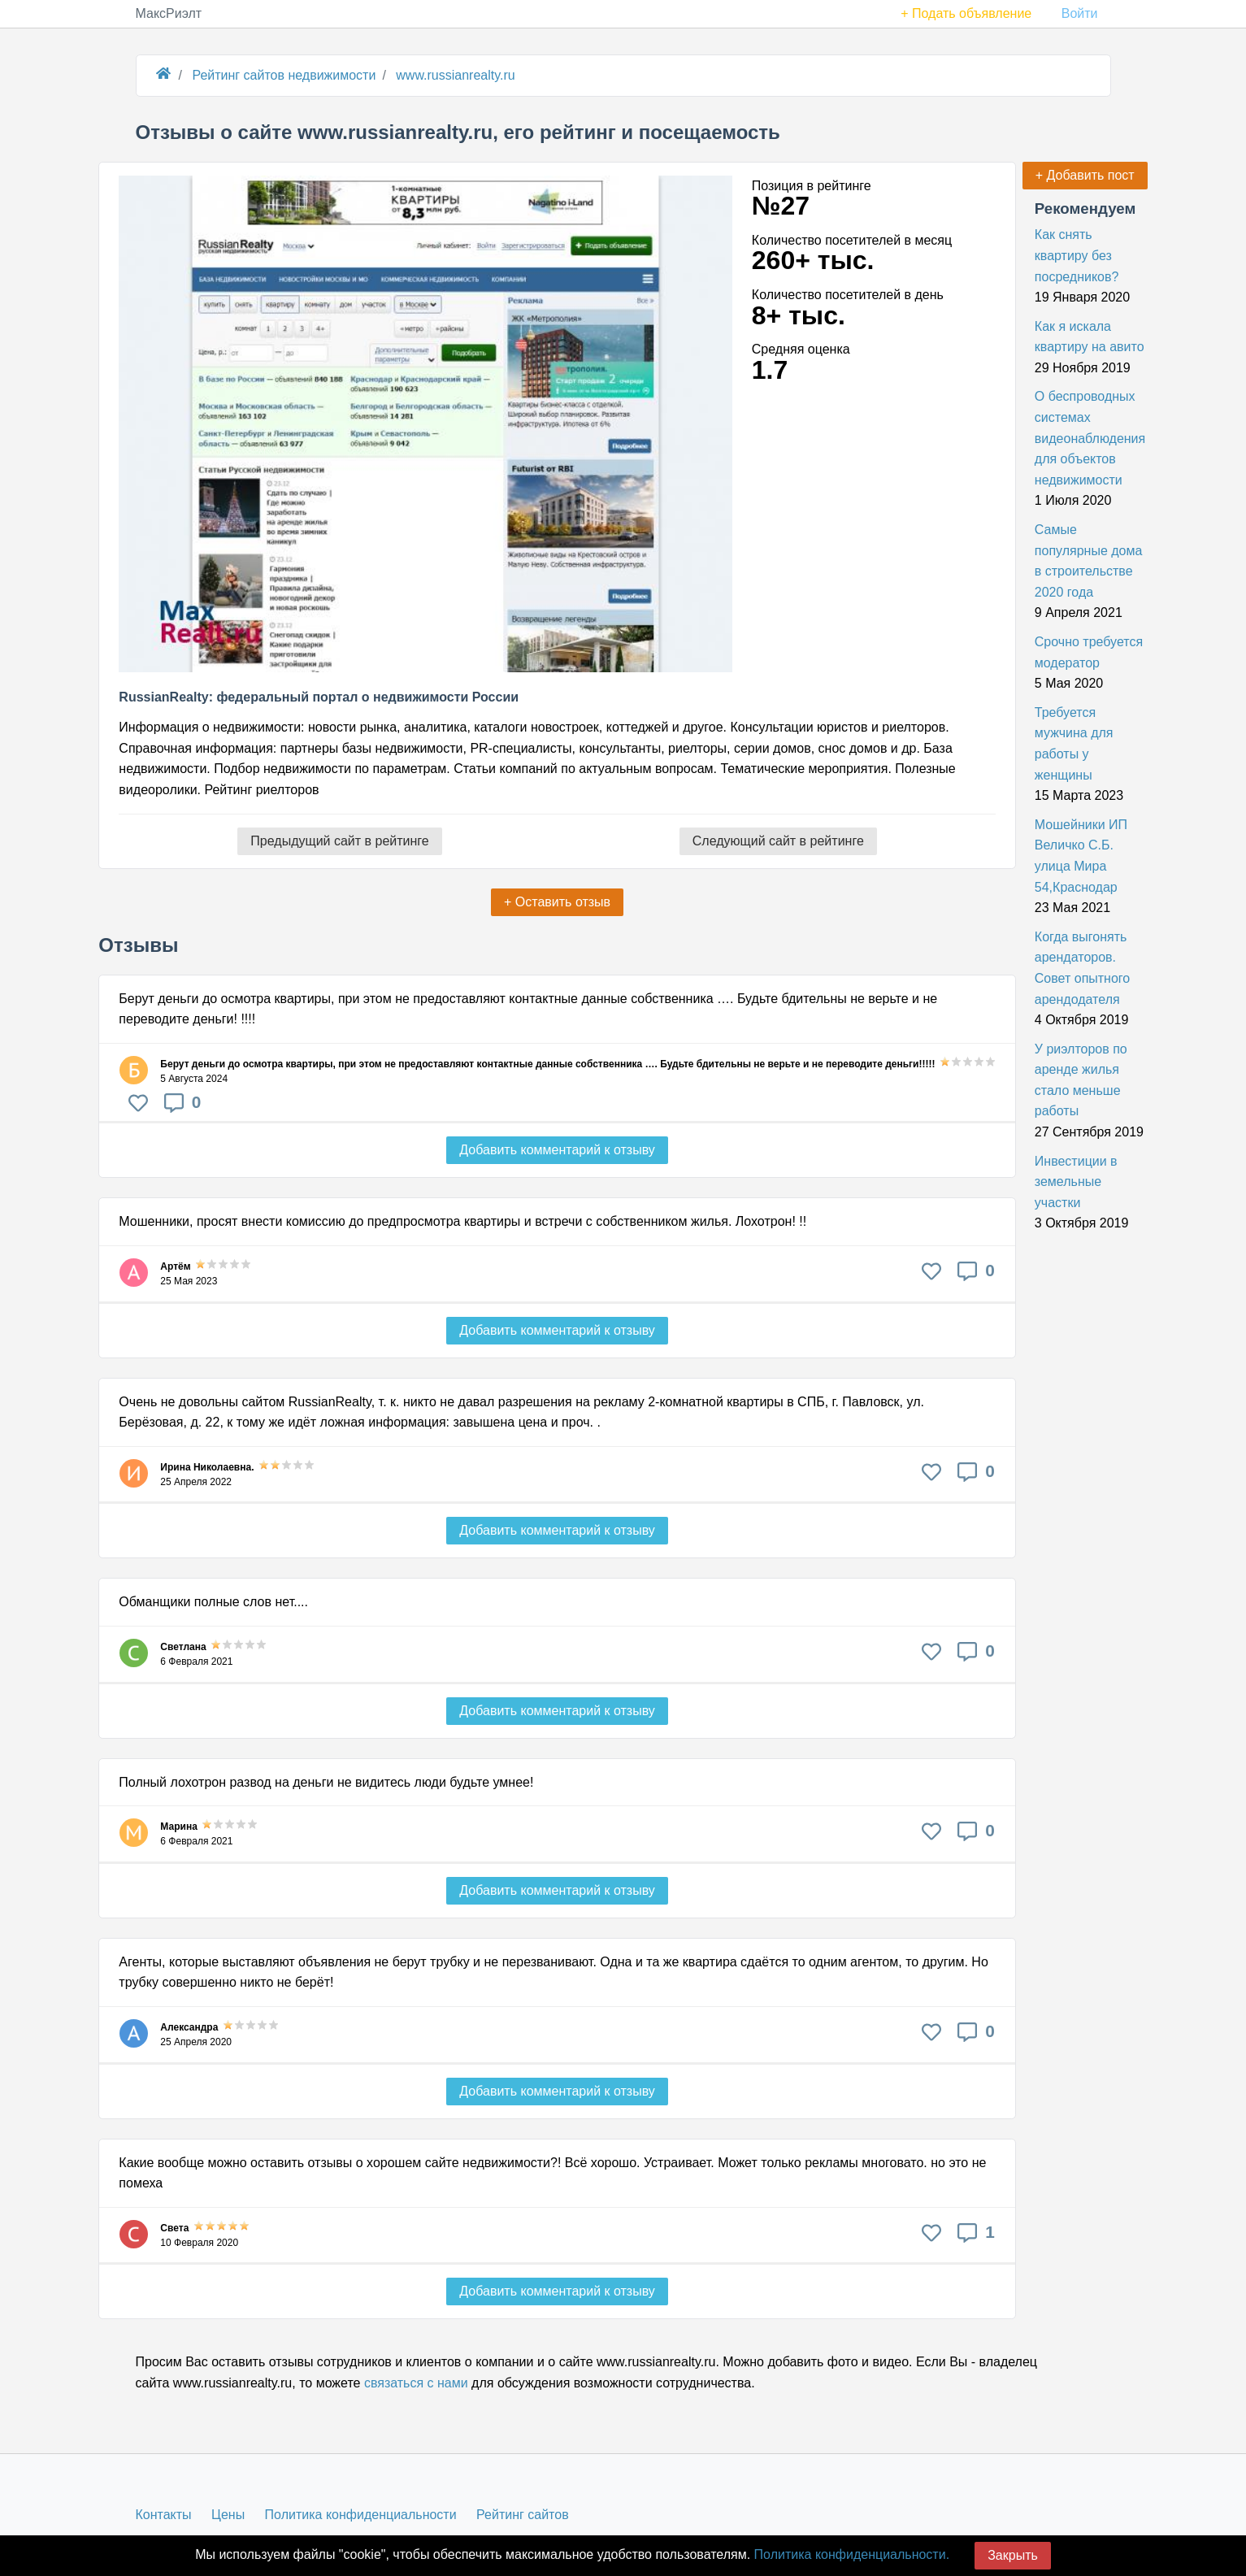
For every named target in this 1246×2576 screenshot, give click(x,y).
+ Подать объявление (966, 13)
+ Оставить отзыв (557, 902)
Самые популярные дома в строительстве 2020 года (1089, 561)
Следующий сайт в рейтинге (778, 841)
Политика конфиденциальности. (851, 2554)
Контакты (164, 2515)
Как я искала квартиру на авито (1089, 336)
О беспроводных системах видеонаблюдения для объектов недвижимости (1090, 437)
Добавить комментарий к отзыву (557, 1150)
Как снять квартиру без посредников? (1077, 255)
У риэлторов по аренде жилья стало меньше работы (1081, 1080)
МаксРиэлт (169, 13)
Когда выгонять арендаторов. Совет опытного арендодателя (1082, 968)
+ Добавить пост (1085, 175)
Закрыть (1013, 2555)
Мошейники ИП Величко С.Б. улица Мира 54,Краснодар (1081, 856)
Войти (1079, 13)
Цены (228, 2515)
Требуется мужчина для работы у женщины (1074, 744)
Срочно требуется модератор (1089, 652)
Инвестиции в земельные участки (1076, 1182)
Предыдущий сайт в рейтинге (339, 841)
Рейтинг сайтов (522, 2515)
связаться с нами (416, 2383)
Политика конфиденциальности (361, 2515)
